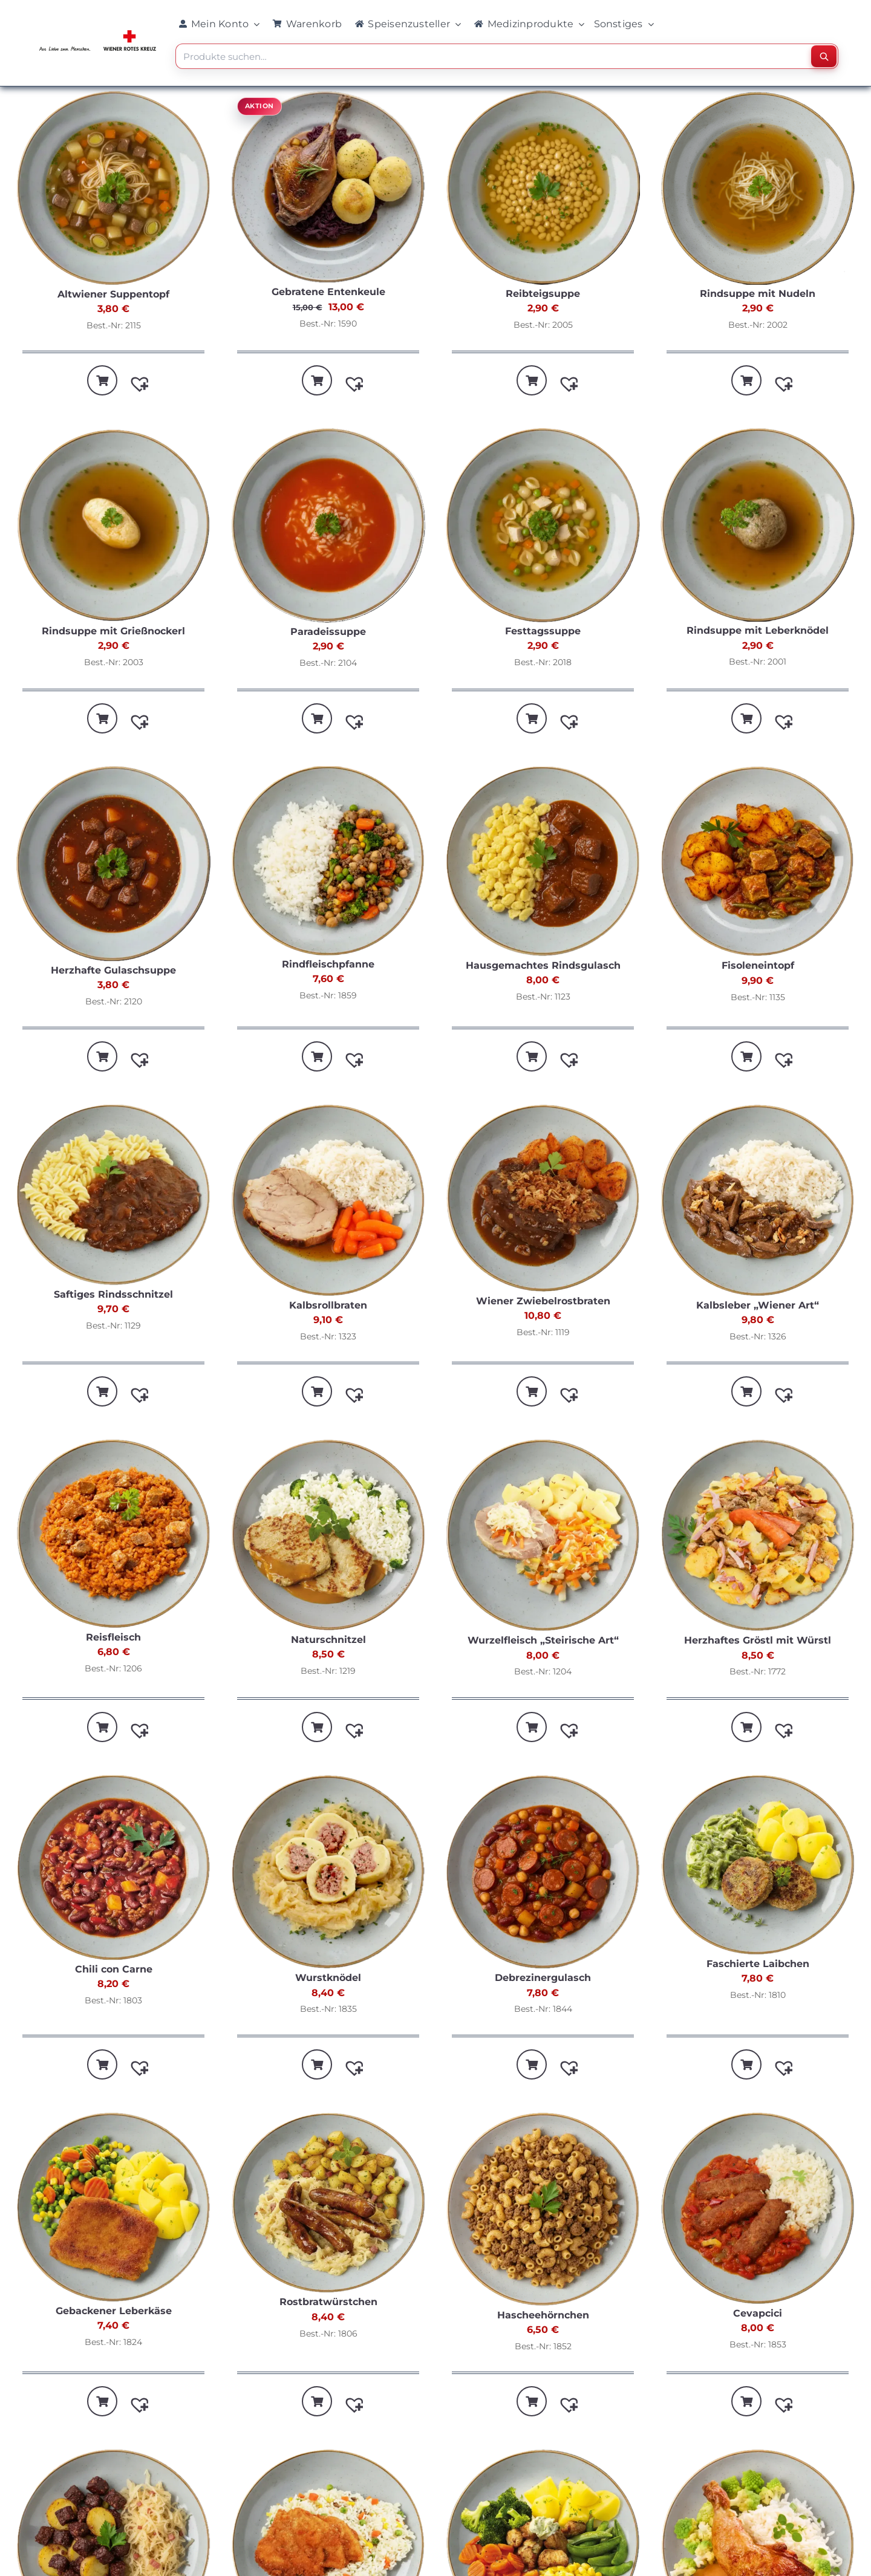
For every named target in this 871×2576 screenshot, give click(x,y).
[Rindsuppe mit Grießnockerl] (113, 526)
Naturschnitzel (328, 1639)
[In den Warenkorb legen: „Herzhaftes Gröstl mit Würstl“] (746, 1727)
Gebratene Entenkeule (328, 292)
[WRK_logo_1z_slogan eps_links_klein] (97, 33)
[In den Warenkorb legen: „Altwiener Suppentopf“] (102, 380)
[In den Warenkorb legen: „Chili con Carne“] (102, 2064)
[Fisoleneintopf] (758, 863)
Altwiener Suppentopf (113, 294)
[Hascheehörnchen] (543, 2210)
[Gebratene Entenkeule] (328, 188)
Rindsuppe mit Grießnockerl (113, 631)
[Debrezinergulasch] (543, 1874)
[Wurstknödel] (328, 1874)
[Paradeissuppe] (328, 527)
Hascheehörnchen (543, 2315)
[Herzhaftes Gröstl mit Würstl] (758, 1536)
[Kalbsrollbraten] (328, 1201)
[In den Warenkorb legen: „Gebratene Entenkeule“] (317, 380)
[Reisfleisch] (113, 1535)
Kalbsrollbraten (328, 1305)
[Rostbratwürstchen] (328, 2204)
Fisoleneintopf (758, 965)
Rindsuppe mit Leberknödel (758, 630)
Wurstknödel (328, 1977)
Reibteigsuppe (543, 293)
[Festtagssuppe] (543, 526)
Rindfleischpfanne (328, 964)
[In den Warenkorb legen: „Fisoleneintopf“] (746, 1056)
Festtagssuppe (543, 631)
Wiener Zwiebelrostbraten (543, 1301)
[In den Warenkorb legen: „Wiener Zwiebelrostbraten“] (532, 1391)
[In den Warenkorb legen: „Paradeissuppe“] (317, 718)
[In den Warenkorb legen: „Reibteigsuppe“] (532, 380)
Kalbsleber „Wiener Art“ (757, 1305)
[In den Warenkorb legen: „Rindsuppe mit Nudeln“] (746, 380)
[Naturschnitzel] (328, 1536)
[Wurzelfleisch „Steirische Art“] (543, 1536)
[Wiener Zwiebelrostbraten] (543, 1199)
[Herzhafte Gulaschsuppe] (113, 865)
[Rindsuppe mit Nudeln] (758, 189)
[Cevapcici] (758, 2210)
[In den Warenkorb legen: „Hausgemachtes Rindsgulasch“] (532, 1056)
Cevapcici (757, 2313)
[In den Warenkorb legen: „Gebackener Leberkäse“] (102, 2401)
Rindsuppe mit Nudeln (757, 293)
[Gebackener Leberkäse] (113, 2209)
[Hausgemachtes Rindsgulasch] (543, 863)
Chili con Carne (113, 1969)
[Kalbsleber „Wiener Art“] (758, 1201)
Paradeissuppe (328, 631)
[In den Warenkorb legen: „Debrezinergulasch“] (532, 2064)
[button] (133, 377)
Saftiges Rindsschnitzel (113, 1294)
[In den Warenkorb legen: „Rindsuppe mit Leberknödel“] (746, 718)
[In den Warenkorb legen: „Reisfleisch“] (102, 1727)
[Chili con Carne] (113, 1869)
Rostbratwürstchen (328, 2302)
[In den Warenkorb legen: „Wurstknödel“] (317, 2064)
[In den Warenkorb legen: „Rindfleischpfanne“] (317, 1056)
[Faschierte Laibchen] (758, 1867)
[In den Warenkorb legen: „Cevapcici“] (746, 2401)
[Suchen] (824, 56)
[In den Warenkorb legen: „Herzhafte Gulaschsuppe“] (102, 1056)
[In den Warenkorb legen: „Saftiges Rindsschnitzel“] (102, 1391)
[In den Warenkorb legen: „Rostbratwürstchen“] (317, 2401)
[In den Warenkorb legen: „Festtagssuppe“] (532, 718)
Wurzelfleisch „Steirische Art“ (543, 1640)
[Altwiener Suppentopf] (113, 189)
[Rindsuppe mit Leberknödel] (758, 526)
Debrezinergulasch (543, 1977)
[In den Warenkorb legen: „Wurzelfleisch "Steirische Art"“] (532, 1727)
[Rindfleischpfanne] (328, 862)
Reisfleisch (113, 1637)
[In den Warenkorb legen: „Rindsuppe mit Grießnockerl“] (102, 718)
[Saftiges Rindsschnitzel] (113, 1196)
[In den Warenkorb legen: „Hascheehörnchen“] (532, 2401)
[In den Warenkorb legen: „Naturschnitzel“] (317, 1727)
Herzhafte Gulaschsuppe (113, 970)
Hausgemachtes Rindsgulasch (543, 965)
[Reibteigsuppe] (543, 189)
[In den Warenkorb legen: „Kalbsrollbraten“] (317, 1391)
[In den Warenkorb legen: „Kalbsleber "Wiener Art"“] (746, 1391)
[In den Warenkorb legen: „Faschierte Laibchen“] (746, 2064)
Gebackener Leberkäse (114, 2311)
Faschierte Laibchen (757, 1963)
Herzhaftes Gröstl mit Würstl (757, 1640)
